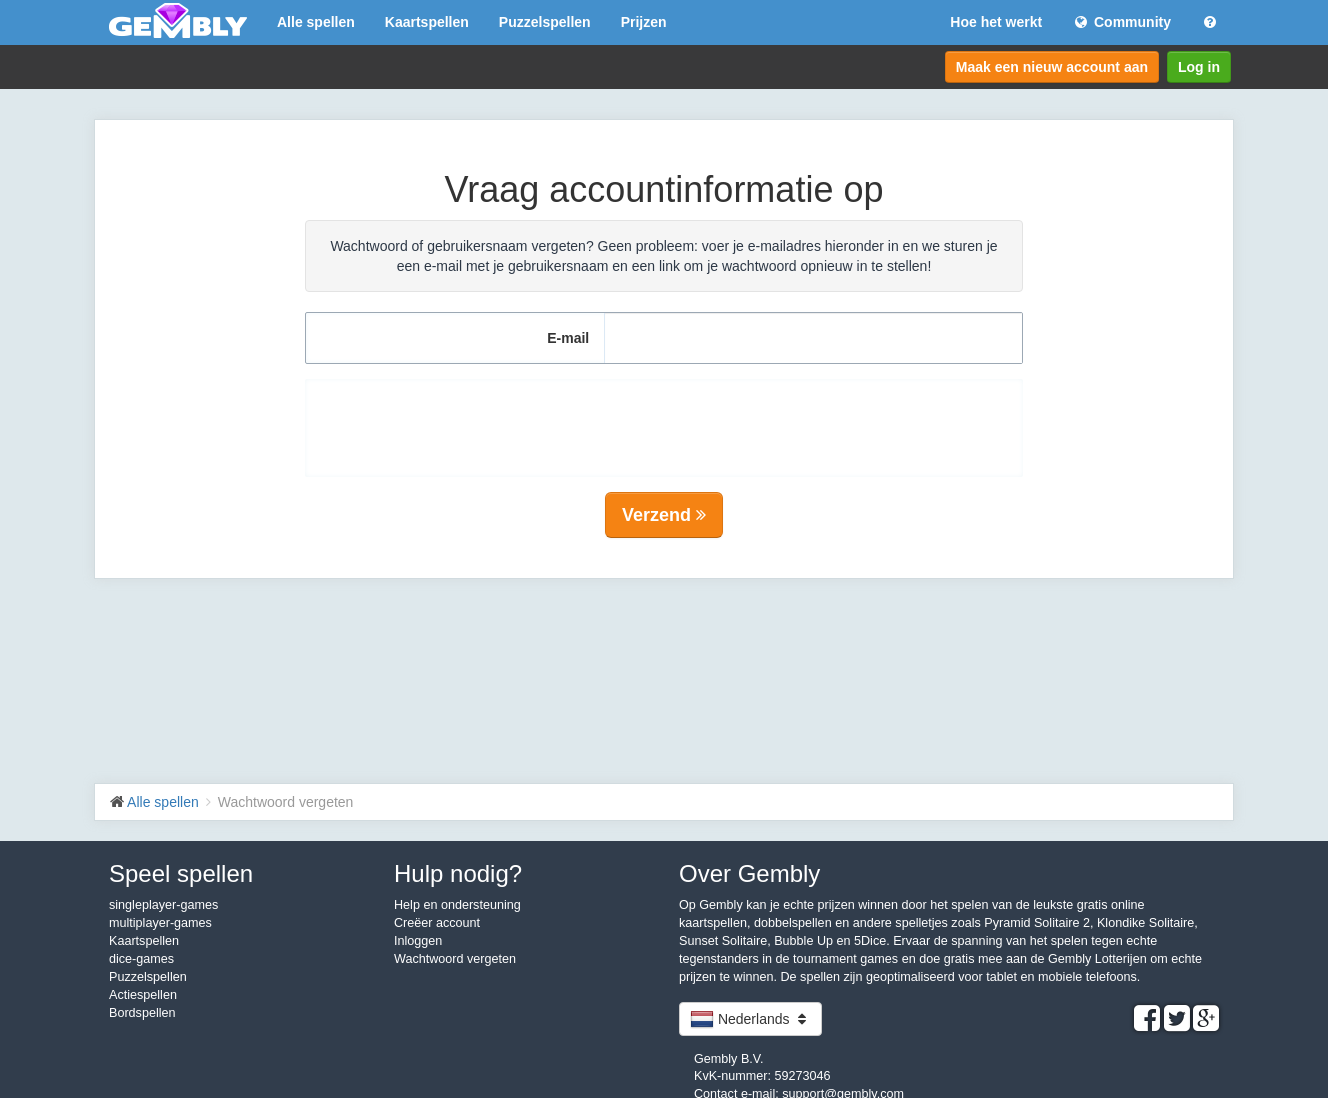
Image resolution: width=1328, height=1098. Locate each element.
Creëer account (437, 923)
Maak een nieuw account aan (1052, 67)
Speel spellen (181, 873)
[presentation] (664, 418)
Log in (1199, 67)
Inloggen (418, 941)
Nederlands (750, 1019)
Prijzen (644, 22)
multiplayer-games (160, 923)
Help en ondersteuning (457, 905)
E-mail (568, 338)
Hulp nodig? (458, 873)
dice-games (141, 959)
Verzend (664, 515)
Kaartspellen (427, 22)
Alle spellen (316, 22)
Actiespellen (143, 995)
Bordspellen (142, 1013)
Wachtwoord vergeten (455, 959)
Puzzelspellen (545, 22)
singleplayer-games (163, 905)
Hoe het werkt (996, 22)
